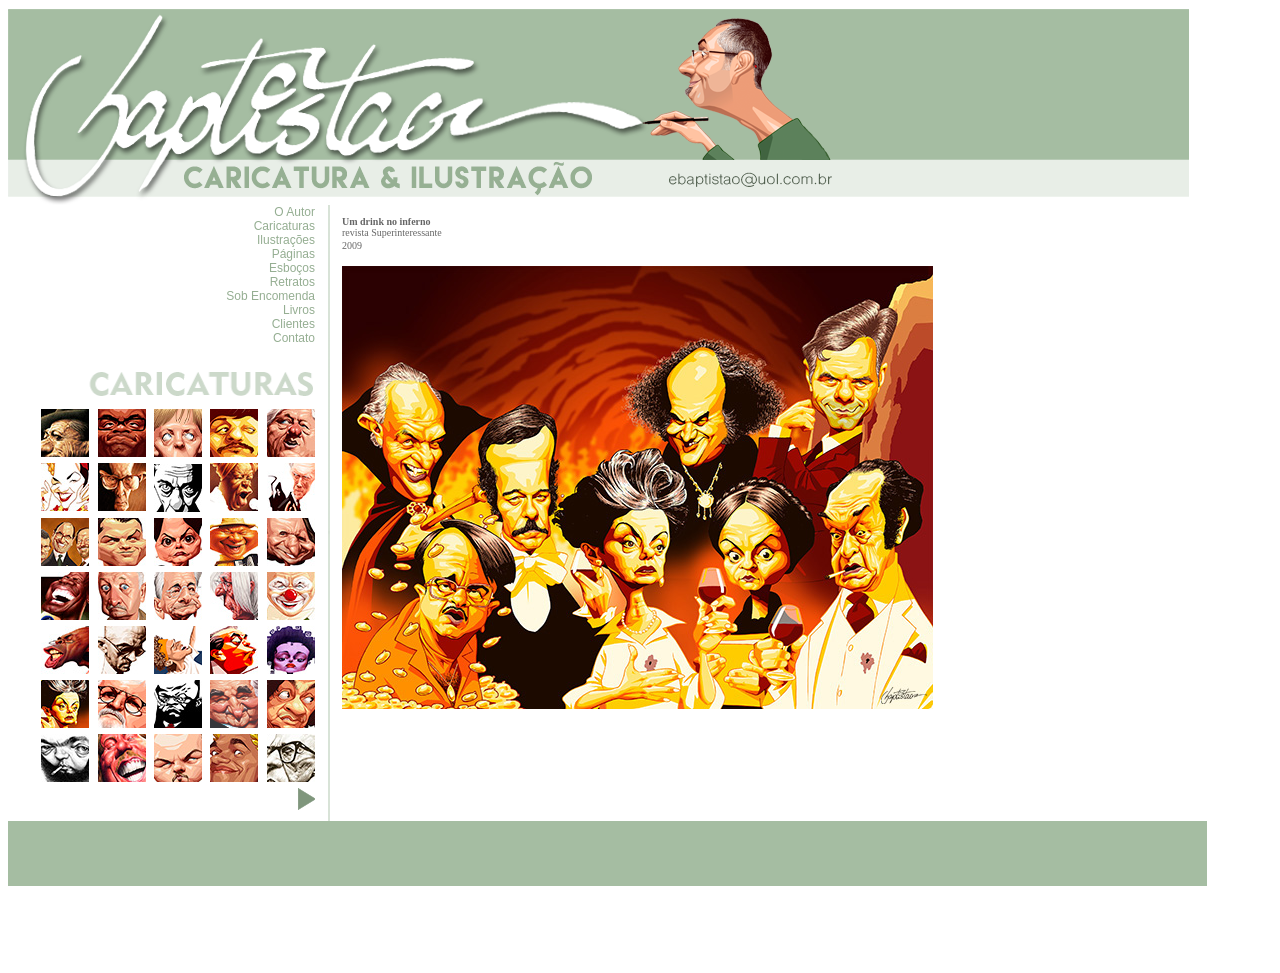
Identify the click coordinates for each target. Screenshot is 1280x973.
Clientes (293, 324)
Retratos (292, 282)
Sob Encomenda (270, 296)
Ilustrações (286, 240)
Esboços (292, 268)
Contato (294, 338)
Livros (299, 310)
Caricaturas (284, 226)
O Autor (294, 212)
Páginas (293, 254)
